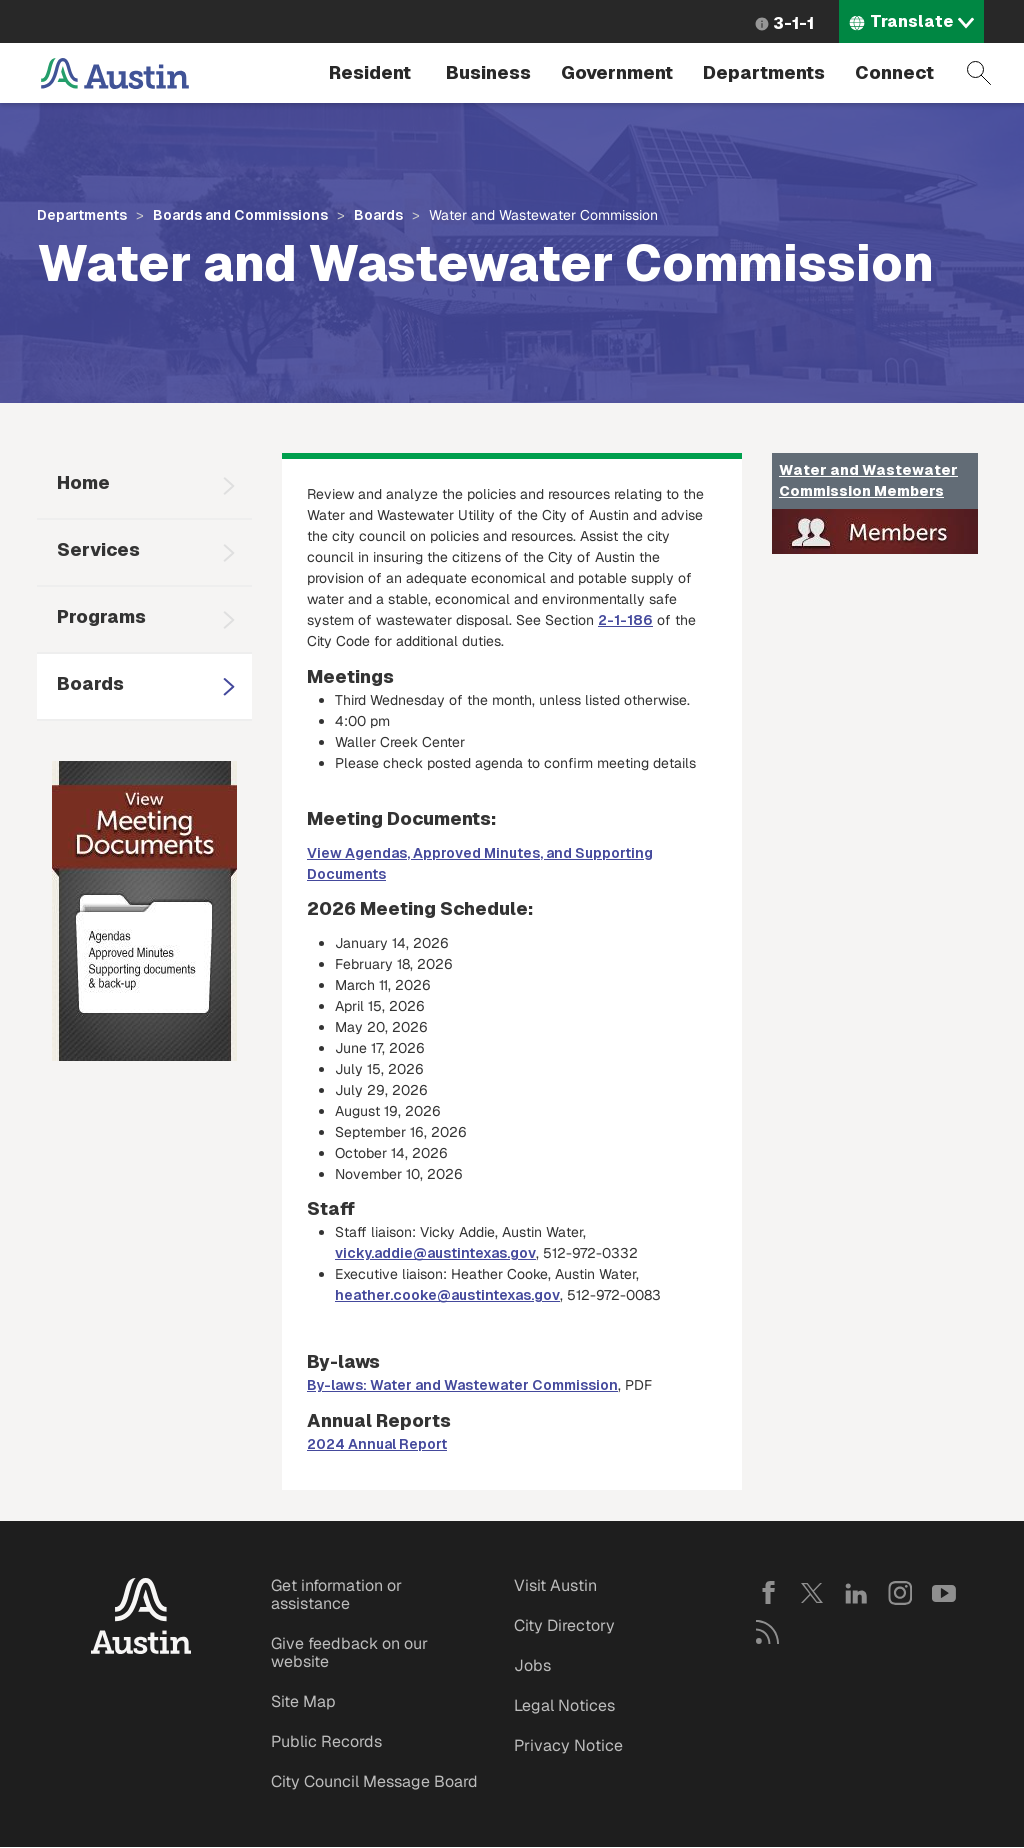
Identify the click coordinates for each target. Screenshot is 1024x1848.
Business (488, 72)
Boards (378, 215)
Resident (370, 72)
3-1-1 (793, 23)
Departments (764, 72)
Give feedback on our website (349, 1652)
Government (617, 72)
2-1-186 (625, 620)
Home (83, 482)
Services (98, 549)
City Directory (564, 1625)
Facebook (768, 1593)
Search (979, 73)
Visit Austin (555, 1585)
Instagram (900, 1593)
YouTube (944, 1593)
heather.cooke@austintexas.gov (447, 1295)
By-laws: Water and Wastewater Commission (462, 1385)
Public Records (326, 1741)
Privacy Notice (568, 1745)
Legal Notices (564, 1705)
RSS (768, 1632)
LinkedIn (856, 1593)
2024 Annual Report (377, 1444)
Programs (101, 616)
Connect (894, 72)
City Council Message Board (374, 1781)
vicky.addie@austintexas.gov (435, 1253)
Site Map (303, 1701)
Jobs (532, 1665)
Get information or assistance (336, 1594)
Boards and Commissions (240, 215)
